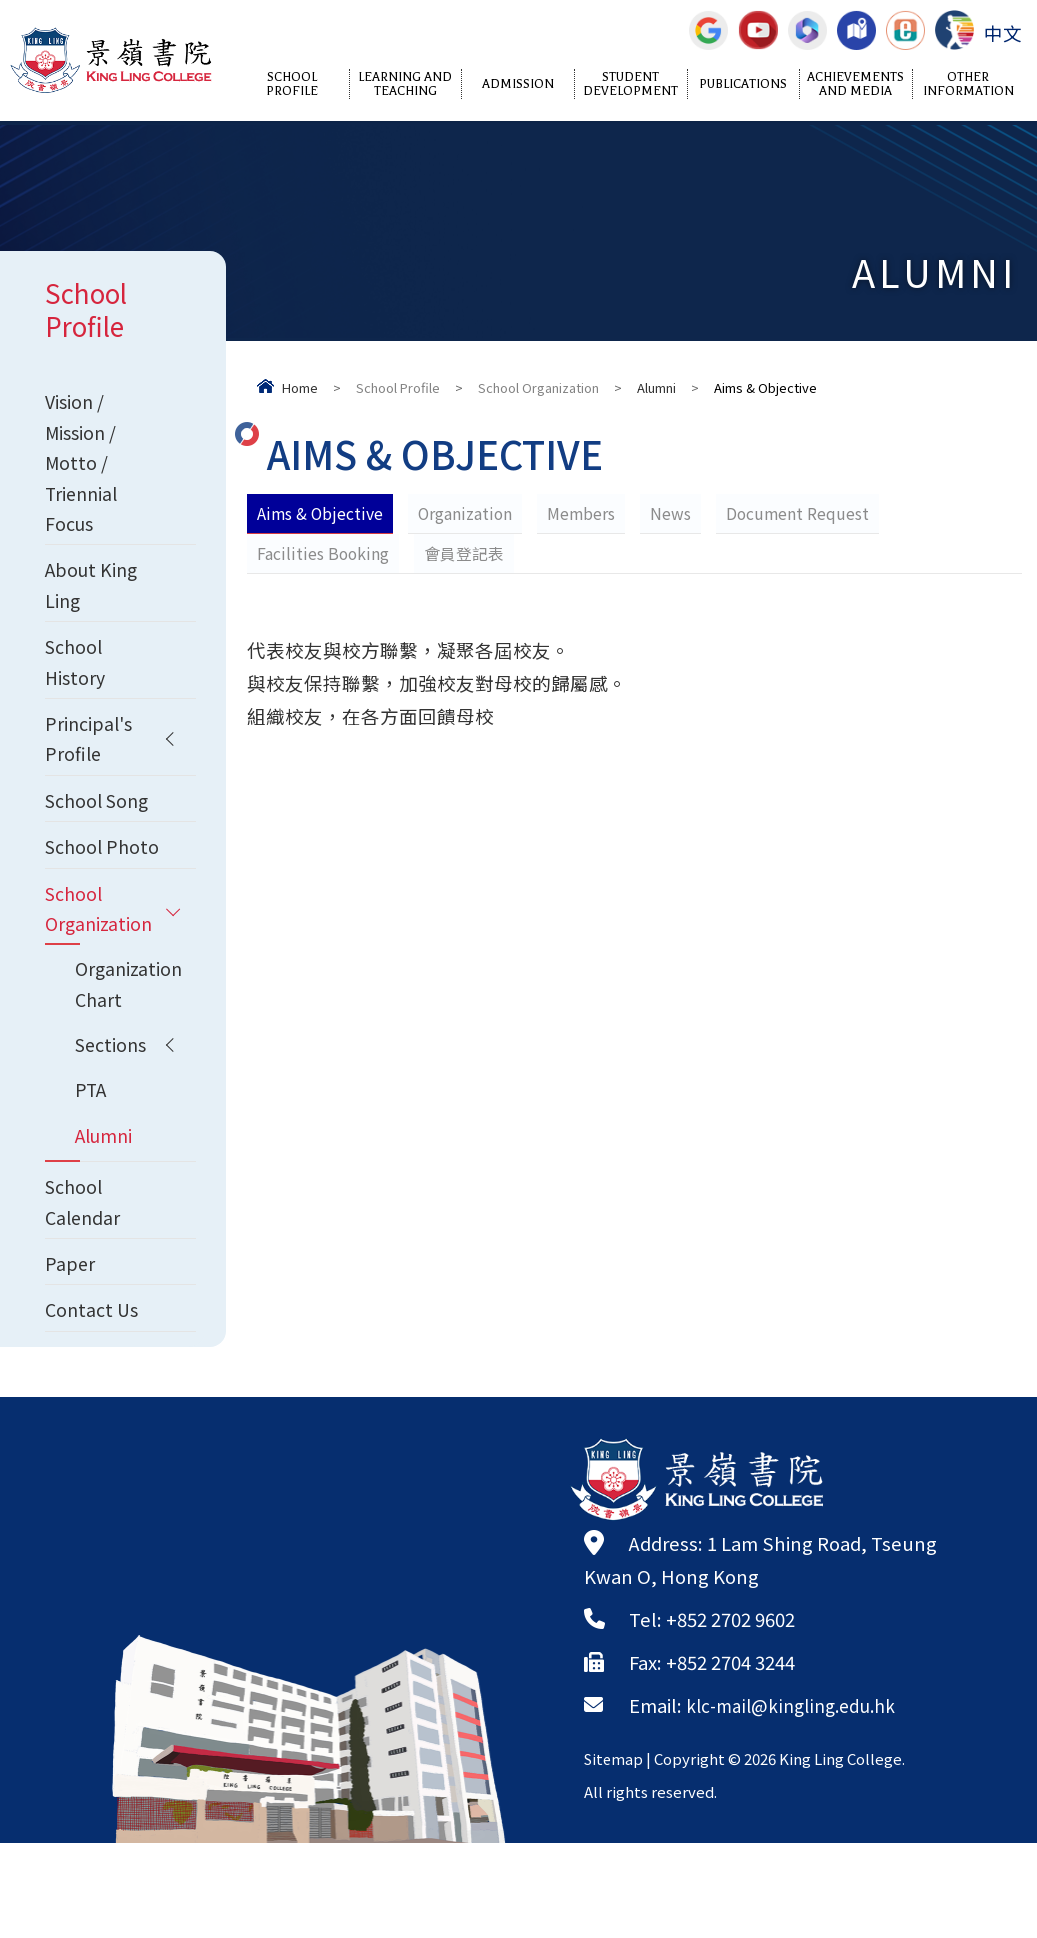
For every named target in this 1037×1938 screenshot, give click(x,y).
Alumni (656, 387)
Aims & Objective (321, 513)
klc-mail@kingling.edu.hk (798, 1800)
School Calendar (84, 1289)
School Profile (292, 84)
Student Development (630, 84)
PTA (91, 1171)
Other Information (968, 84)
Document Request (803, 513)
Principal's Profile (90, 764)
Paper (70, 1355)
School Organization (538, 387)
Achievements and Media (855, 84)
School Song (100, 830)
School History (76, 682)
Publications (743, 84)
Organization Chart (130, 1058)
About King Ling (93, 600)
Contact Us (93, 1404)
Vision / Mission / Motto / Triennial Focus (83, 469)
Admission (518, 84)
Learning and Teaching (405, 84)
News (675, 513)
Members (585, 513)
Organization (468, 513)
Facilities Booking (324, 553)
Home (300, 387)
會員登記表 (466, 553)
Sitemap (615, 1853)
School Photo (75, 895)
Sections (113, 1123)
